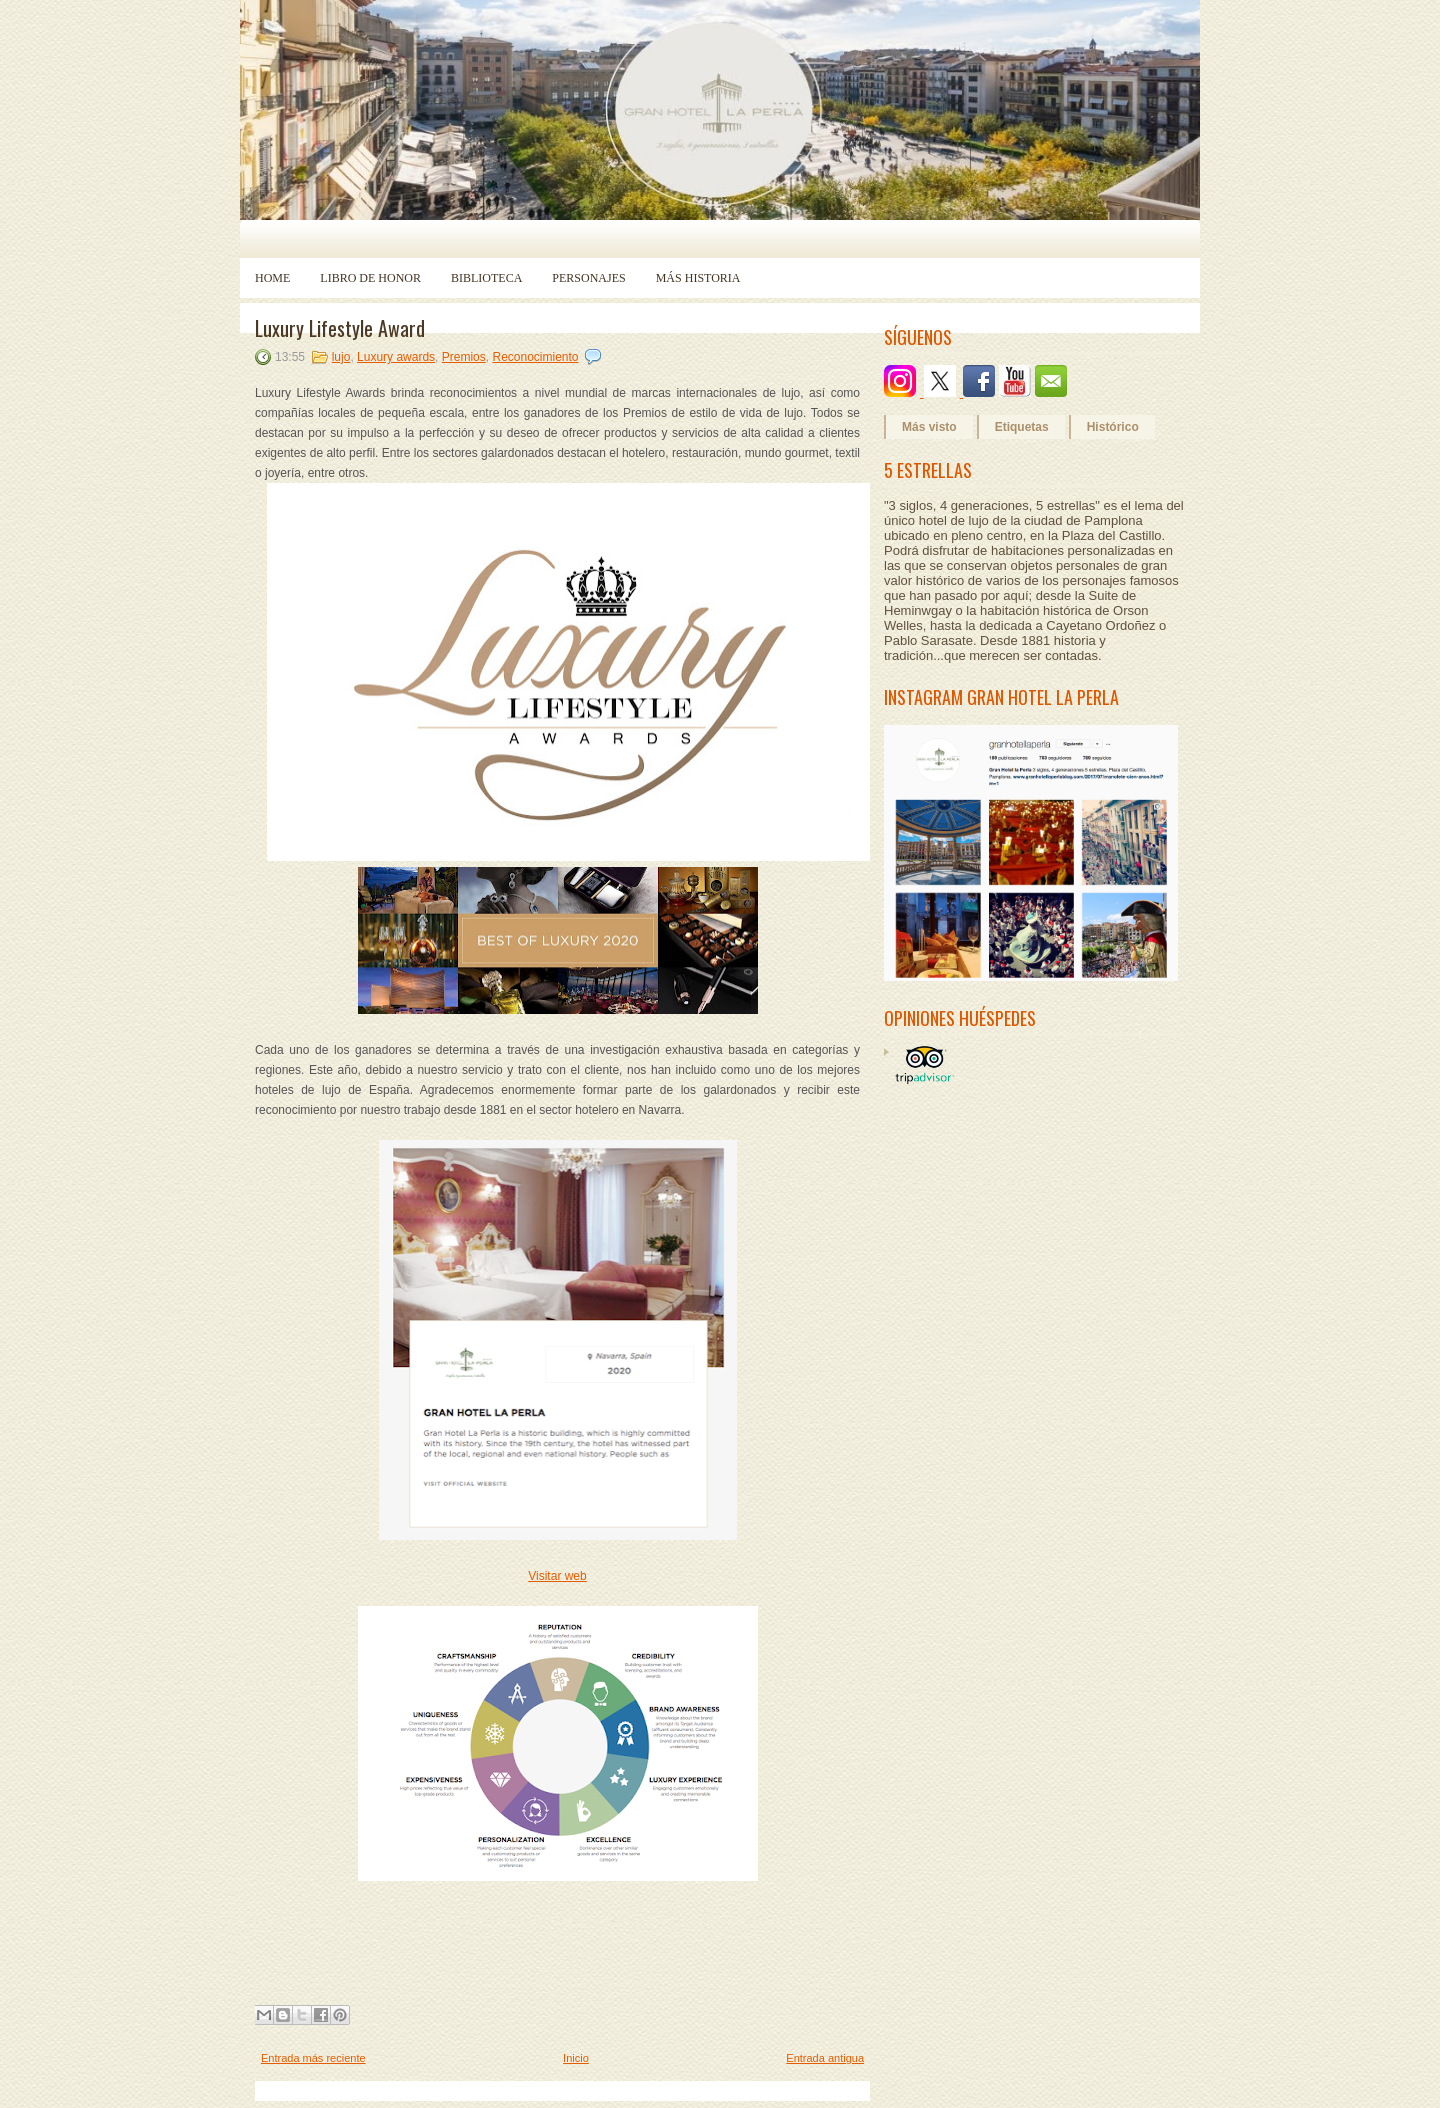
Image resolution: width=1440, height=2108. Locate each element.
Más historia (698, 278)
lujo (341, 357)
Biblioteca (486, 278)
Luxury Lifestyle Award (340, 328)
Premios (464, 357)
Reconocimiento (535, 357)
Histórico (1113, 427)
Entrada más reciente (313, 2058)
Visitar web (557, 1576)
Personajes (588, 278)
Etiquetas (1022, 427)
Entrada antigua (825, 2058)
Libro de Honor (370, 278)
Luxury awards (396, 357)
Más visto (929, 427)
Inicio (576, 2058)
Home (272, 278)
